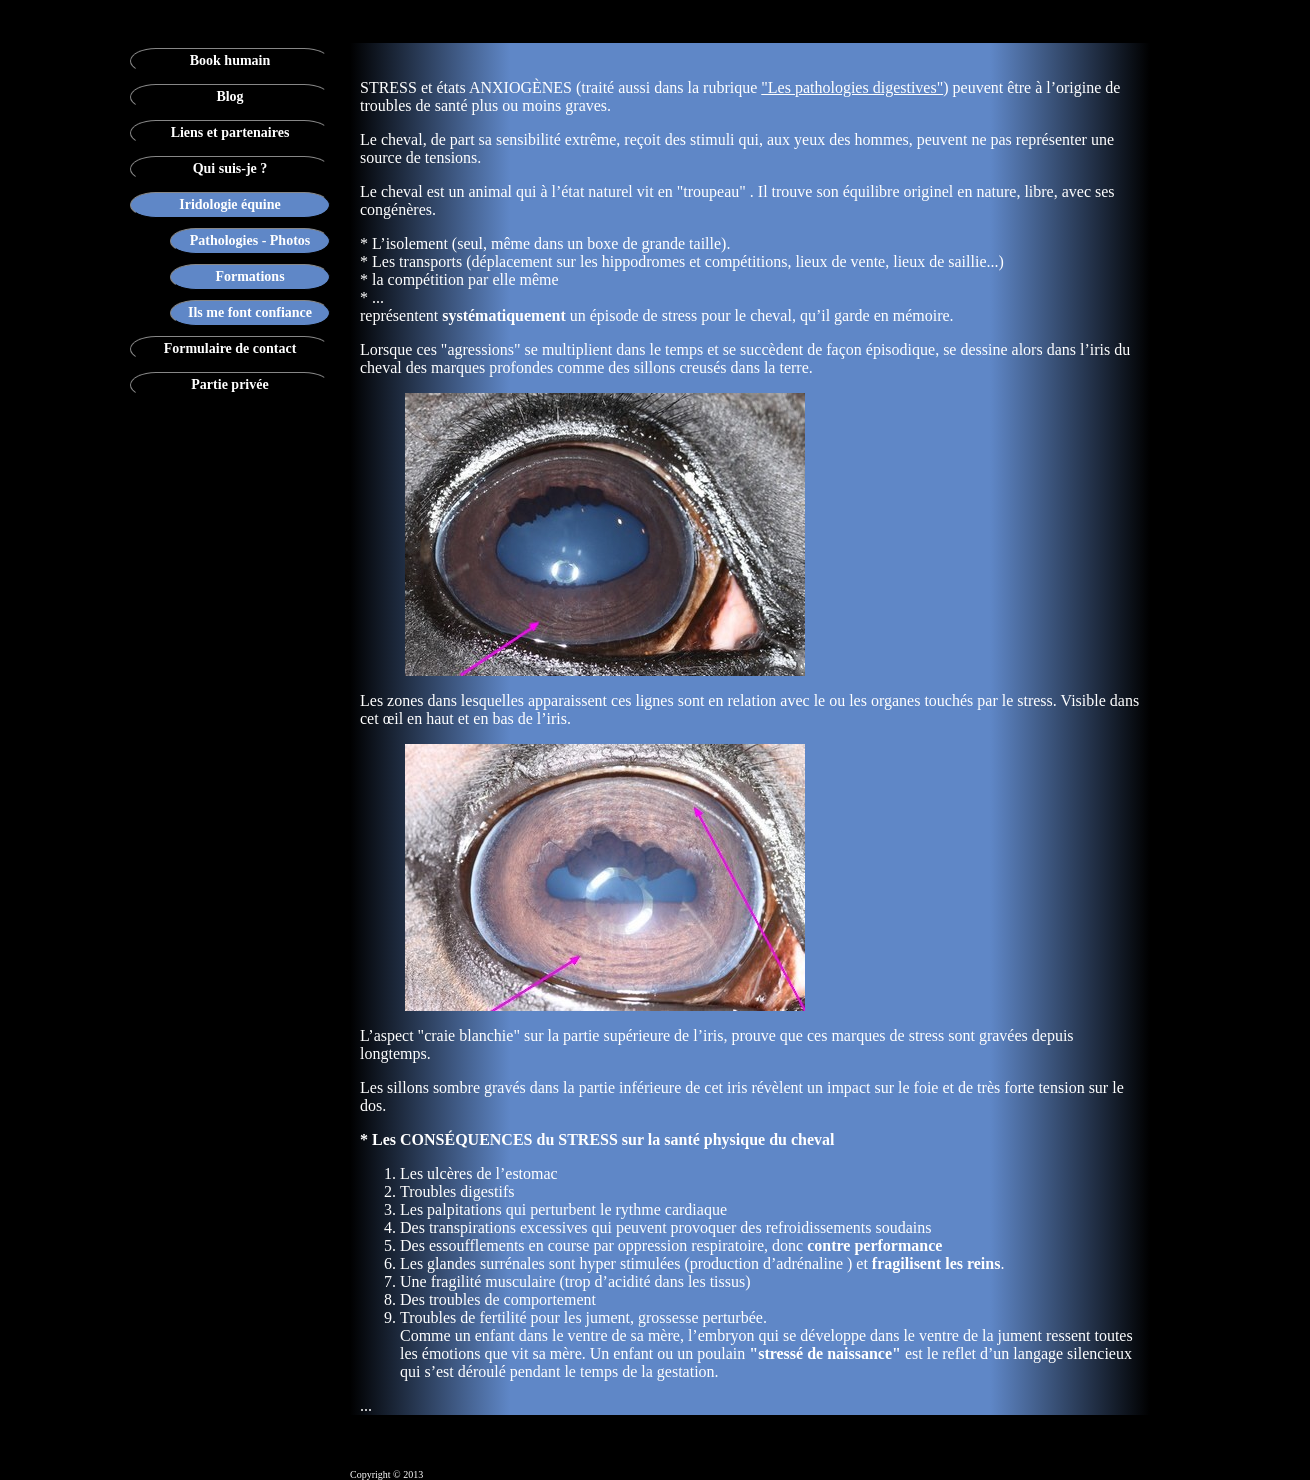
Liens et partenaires (230, 132)
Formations (249, 276)
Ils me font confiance (250, 312)
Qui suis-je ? (230, 168)
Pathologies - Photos (250, 240)
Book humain (230, 60)
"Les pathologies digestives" (852, 87)
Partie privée (229, 384)
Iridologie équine (230, 204)
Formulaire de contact (230, 348)
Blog (229, 96)
